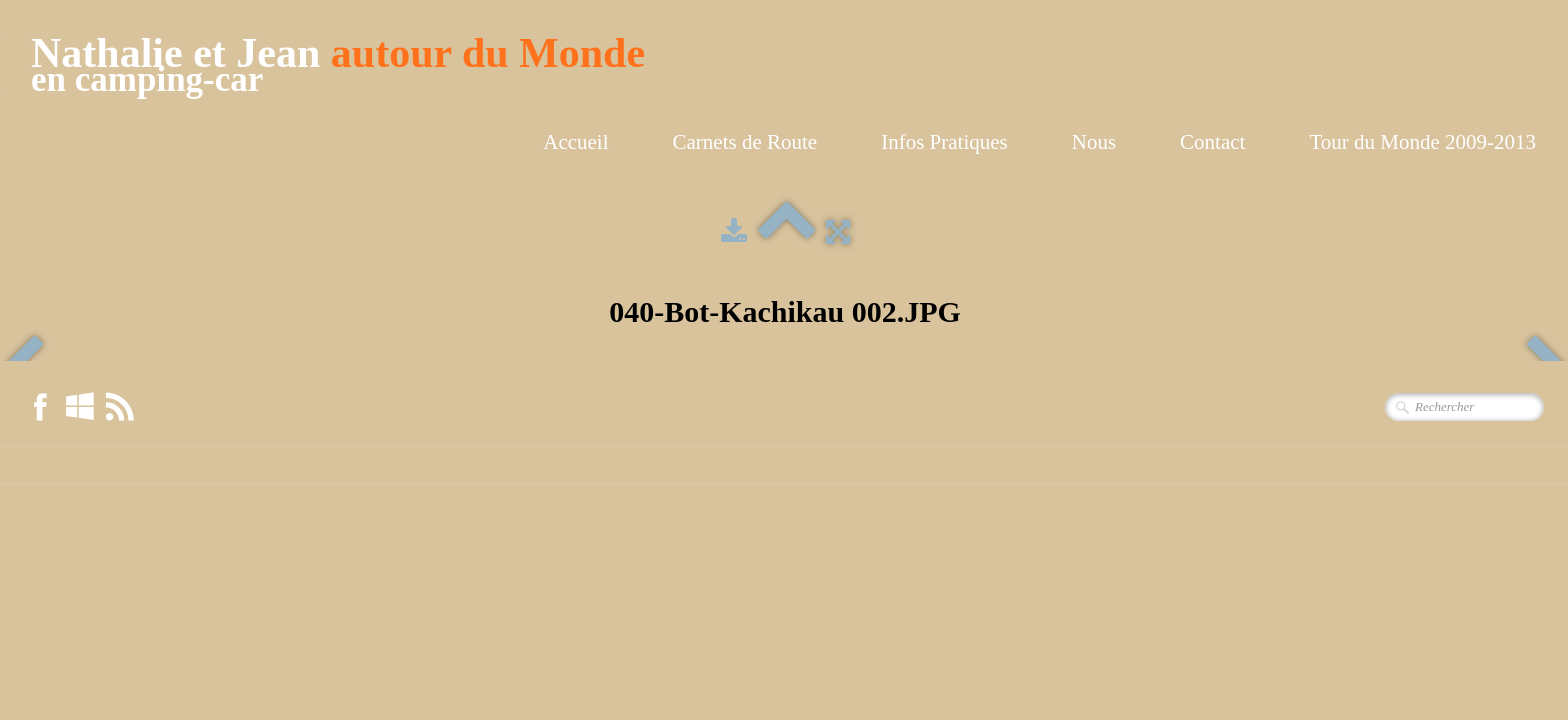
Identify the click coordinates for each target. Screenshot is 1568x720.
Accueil (575, 142)
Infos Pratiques (944, 142)
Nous (1094, 142)
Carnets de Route (745, 142)
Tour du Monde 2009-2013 (1422, 142)
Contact (1212, 142)
